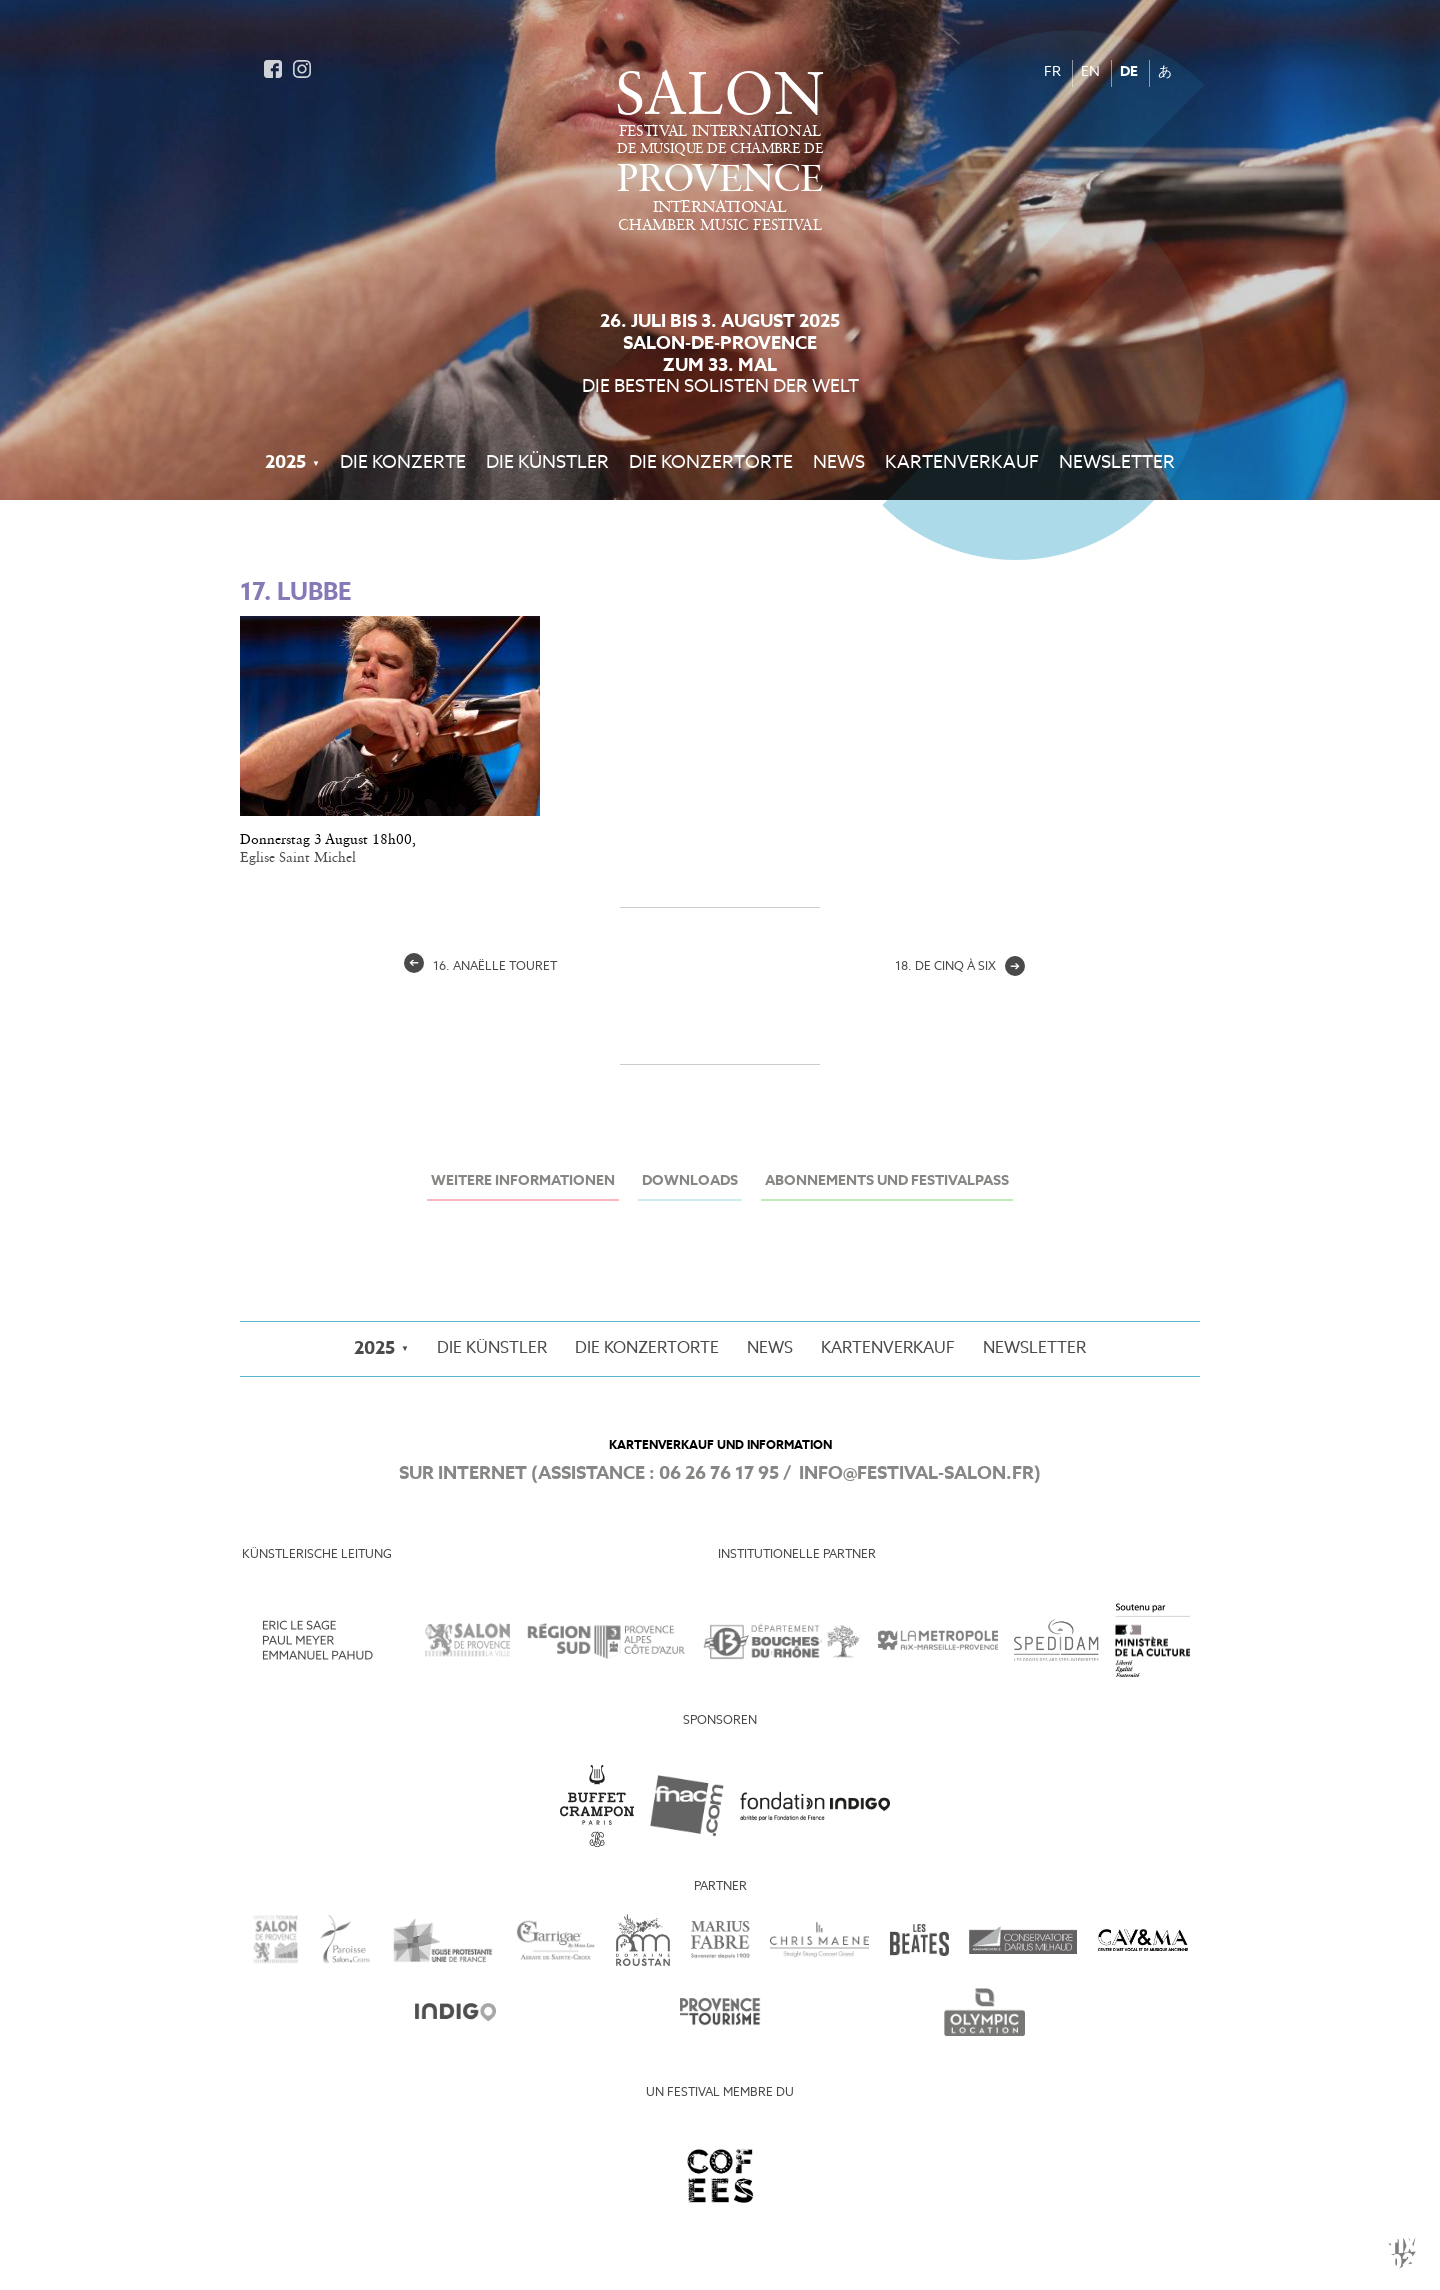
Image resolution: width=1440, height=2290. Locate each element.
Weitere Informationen (523, 1181)
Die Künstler (547, 463)
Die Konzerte (403, 463)
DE (1129, 72)
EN (1090, 72)
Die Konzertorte (711, 463)
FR (1052, 72)
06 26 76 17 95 (719, 1474)
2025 (285, 463)
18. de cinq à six (960, 967)
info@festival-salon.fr (916, 1474)
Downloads (690, 1181)
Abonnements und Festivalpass (887, 1181)
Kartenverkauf (962, 463)
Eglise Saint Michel (298, 858)
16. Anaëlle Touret (480, 967)
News (839, 463)
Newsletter (1117, 463)
